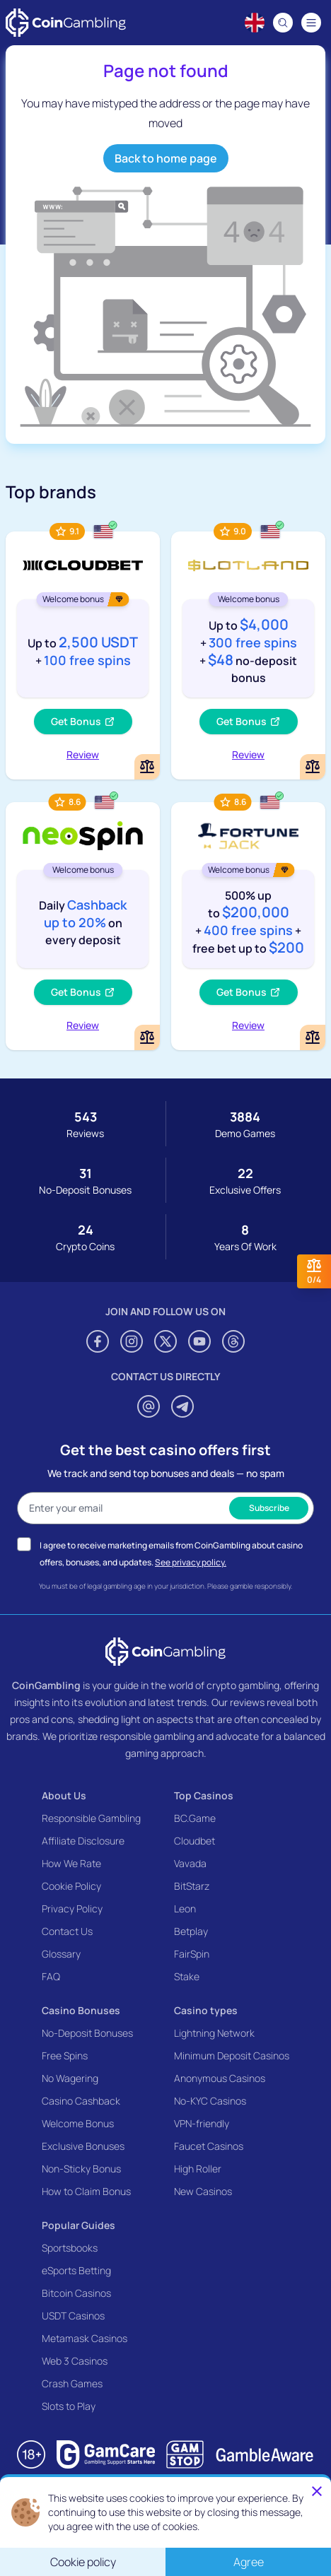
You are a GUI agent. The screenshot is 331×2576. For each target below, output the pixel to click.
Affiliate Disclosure (83, 1840)
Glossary (61, 1953)
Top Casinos (203, 1795)
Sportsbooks (70, 2247)
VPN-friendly (201, 2123)
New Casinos (203, 2191)
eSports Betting (76, 2270)
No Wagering (70, 2078)
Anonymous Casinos (219, 2078)
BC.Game (195, 1818)
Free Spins (65, 2055)
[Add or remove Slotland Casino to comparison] (312, 767)
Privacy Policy (72, 1908)
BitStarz (191, 1886)
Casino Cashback (81, 2100)
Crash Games (72, 2383)
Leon (185, 1908)
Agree (248, 2562)
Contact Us (67, 1931)
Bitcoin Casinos (76, 2293)
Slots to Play (68, 2406)
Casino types (206, 2010)
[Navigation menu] (311, 22)
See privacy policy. (190, 1562)
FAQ (51, 1976)
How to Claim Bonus (86, 2191)
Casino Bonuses (81, 2010)
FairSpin (191, 1953)
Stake (186, 1976)
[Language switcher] (254, 22)
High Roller (197, 2168)
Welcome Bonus (78, 2123)
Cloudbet (194, 1840)
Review (82, 754)
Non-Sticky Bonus (81, 2168)
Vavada (190, 1863)
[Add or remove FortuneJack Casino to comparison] (312, 1037)
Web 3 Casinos (75, 2361)
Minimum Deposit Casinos (231, 2055)
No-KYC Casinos (210, 2100)
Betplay (191, 1931)
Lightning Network (214, 2033)
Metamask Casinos (84, 2338)
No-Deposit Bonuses (87, 2033)
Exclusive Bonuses (83, 2146)
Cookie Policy (71, 1886)
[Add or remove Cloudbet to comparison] (147, 767)
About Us (64, 1795)
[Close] (316, 2491)
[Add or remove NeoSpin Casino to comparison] (147, 1037)
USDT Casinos (73, 2315)
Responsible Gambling (91, 1818)
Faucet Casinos (208, 2146)
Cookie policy (83, 2562)
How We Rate (71, 1863)
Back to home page (166, 158)
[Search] (283, 22)
